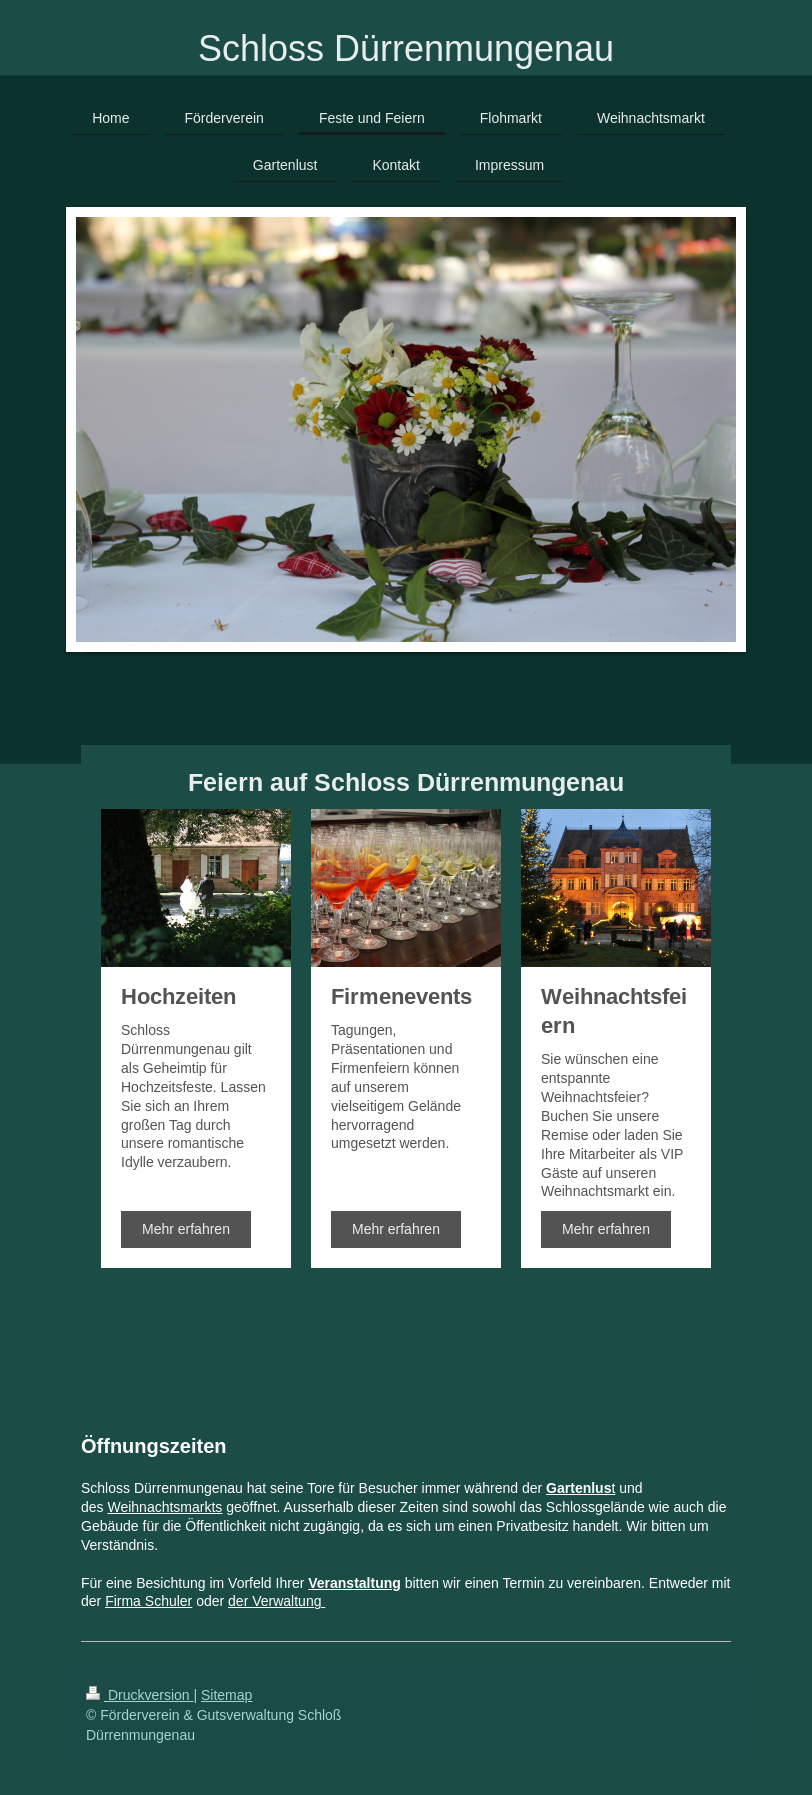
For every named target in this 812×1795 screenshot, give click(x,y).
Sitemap (226, 1695)
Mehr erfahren (186, 1229)
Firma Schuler (148, 1601)
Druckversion (139, 1695)
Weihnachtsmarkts (164, 1507)
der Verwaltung (276, 1601)
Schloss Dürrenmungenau (406, 48)
